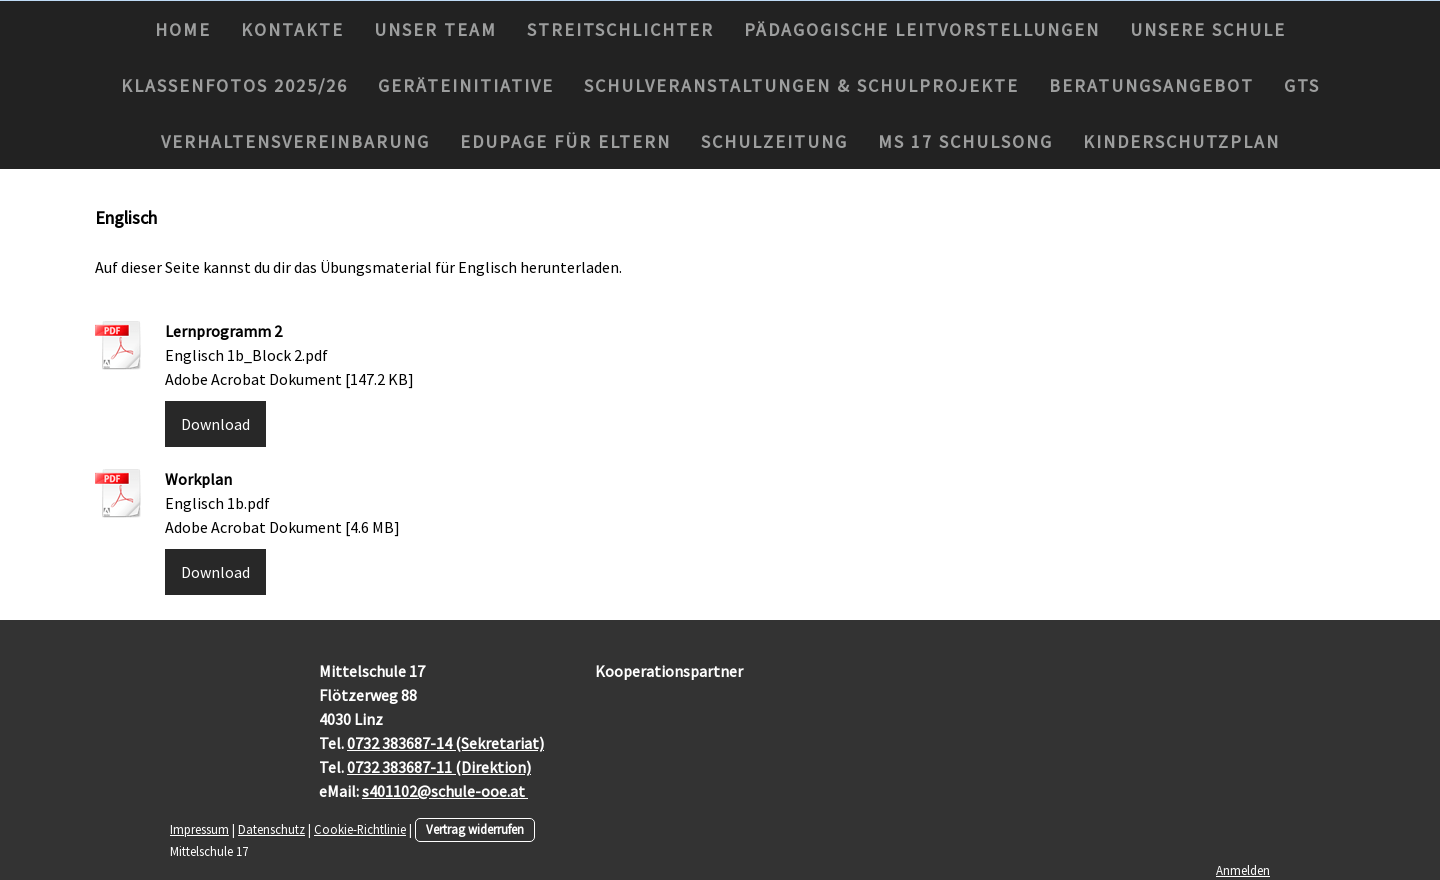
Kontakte (292, 29)
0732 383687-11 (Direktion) (439, 767)
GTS (1302, 85)
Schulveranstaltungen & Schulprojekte (801, 85)
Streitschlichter (620, 29)
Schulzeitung (774, 141)
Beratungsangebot (1151, 85)
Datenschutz (271, 829)
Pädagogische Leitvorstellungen (922, 29)
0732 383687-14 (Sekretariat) (445, 743)
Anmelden (1243, 870)
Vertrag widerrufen (475, 829)
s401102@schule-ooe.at (445, 791)
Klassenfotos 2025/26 (234, 85)
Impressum (199, 829)
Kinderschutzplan (1181, 141)
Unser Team (435, 29)
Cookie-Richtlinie (360, 829)
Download (215, 424)
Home (183, 29)
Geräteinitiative (466, 85)
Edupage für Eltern (565, 141)
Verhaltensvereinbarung (295, 141)
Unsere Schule (1208, 29)
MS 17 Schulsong (965, 141)
